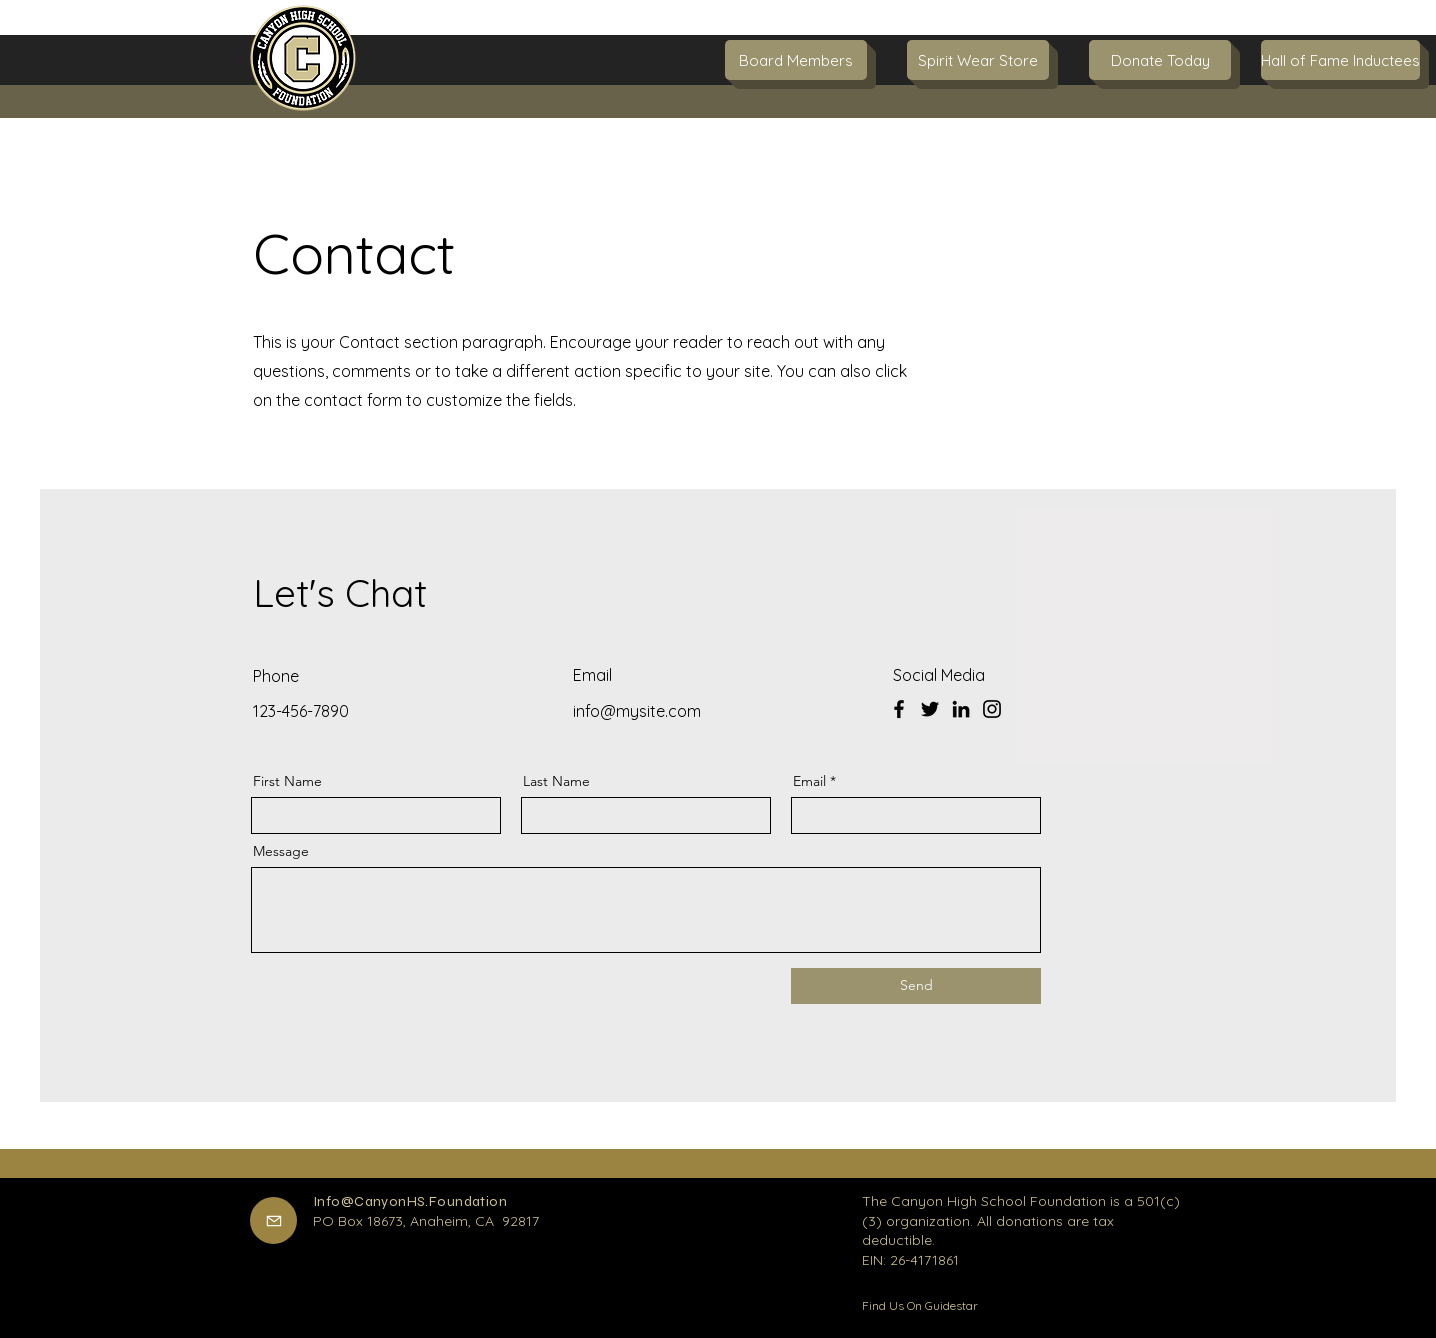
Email (809, 781)
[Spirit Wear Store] (978, 60)
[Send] (916, 986)
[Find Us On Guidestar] (933, 1305)
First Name (287, 781)
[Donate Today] (1160, 60)
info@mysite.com (637, 711)
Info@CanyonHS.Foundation (410, 1201)
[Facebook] (899, 709)
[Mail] (273, 1220)
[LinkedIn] (961, 709)
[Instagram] (992, 709)
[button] (1332, 60)
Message (281, 851)
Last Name (556, 781)
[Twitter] (930, 709)
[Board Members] (796, 60)
